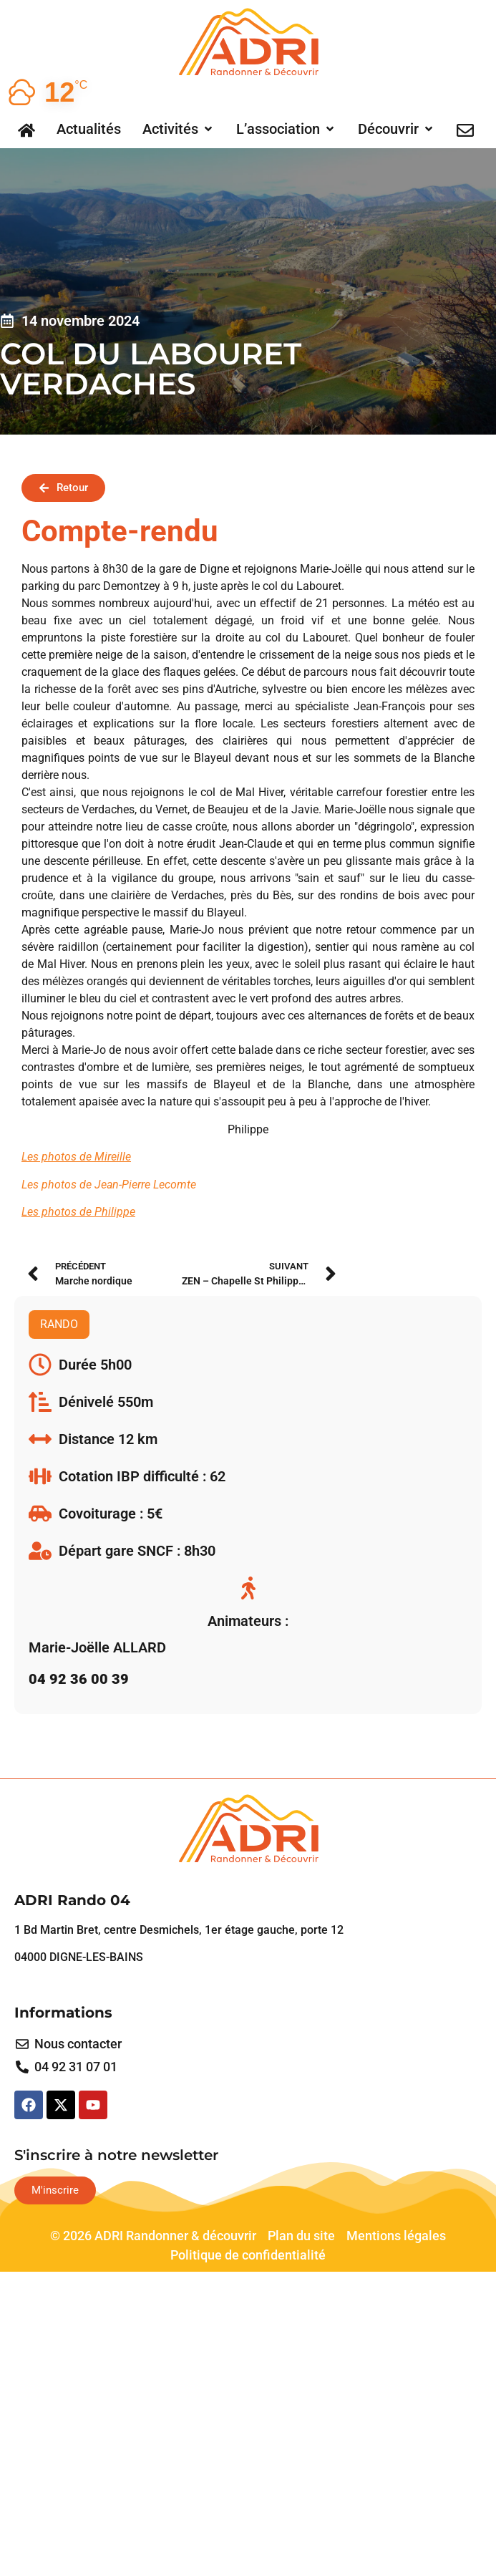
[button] (178, 129)
